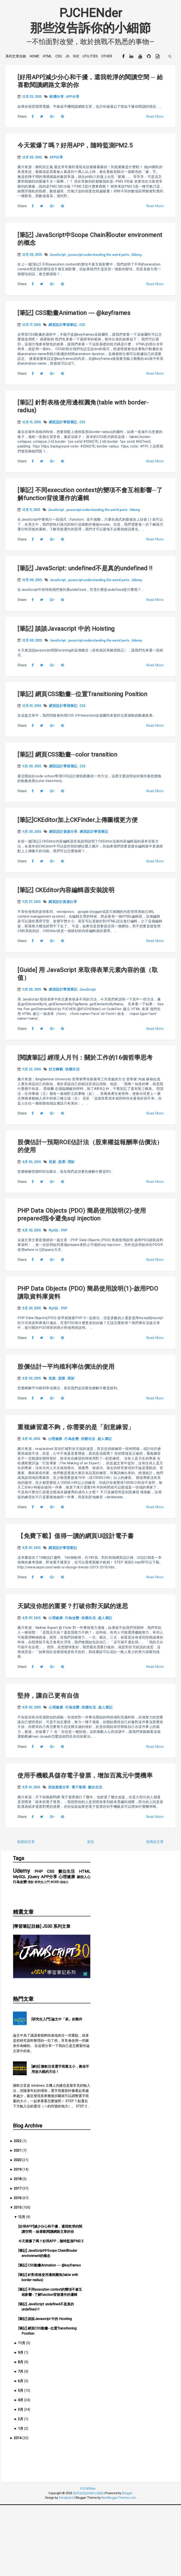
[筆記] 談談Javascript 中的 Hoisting (66, 652)
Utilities (90, 56)
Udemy (136, 263)
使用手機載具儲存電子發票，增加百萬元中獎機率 (85, 1843)
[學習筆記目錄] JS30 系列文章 (41, 1996)
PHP (64, 1277)
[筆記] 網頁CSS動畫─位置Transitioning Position (82, 720)
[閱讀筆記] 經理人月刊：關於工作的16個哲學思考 (85, 1098)
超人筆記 (105, 1495)
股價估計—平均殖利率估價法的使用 (65, 1419)
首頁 (90, 1913)
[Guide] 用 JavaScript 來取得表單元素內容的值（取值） (87, 1012)
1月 (22, 2499)
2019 (19, 2240)
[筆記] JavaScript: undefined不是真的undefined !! (84, 588)
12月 (23, 2288)
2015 (19, 2278)
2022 (19, 2212)
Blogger (127, 2564)
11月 (23, 2414)
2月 (22, 2490)
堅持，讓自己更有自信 (48, 1760)
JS (67, 56)
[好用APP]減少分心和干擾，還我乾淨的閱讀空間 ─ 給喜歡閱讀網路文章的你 (90, 83)
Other (106, 56)
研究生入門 (42, 1953)
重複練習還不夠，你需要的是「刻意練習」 (75, 1483)
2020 (19, 2231)
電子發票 (79, 1855)
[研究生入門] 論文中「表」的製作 (56, 2090)
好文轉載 (56, 1110)
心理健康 (55, 1495)
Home (34, 56)
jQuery (33, 1947)
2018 (19, 2250)
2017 (19, 2259)
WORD (54, 1953)
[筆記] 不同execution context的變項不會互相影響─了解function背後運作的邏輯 (89, 511)
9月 (22, 2423)
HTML (47, 56)
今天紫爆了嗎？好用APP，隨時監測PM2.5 (75, 151)
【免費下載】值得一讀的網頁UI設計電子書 (75, 1594)
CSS (58, 56)
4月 (22, 2471)
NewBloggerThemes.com (118, 2568)
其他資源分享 (58, 1855)
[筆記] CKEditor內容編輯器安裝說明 (65, 925)
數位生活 (95, 1855)
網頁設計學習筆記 (62, 336)
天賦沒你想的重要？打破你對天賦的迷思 (72, 1668)
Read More (155, 119)
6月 (22, 2452)
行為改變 (71, 1495)
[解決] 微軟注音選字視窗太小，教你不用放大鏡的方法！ (60, 2140)
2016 (19, 2269)
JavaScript (58, 263)
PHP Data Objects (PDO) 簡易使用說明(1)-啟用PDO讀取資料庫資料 (87, 1342)
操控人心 (83, 1948)
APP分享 (73, 99)
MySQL (54, 1277)
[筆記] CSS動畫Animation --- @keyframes (73, 324)
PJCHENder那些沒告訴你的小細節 (90, 20)
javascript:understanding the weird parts (98, 263)
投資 (52, 1206)
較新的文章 (26, 1913)
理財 (71, 1206)
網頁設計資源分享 (63, 864)
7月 (22, 2442)
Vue (76, 56)
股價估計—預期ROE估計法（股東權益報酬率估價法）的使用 (90, 1190)
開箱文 (64, 1952)
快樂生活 (72, 1110)
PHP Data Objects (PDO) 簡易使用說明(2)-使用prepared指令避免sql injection (81, 1261)
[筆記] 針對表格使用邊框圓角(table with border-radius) (82, 421)
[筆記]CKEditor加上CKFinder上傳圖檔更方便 (77, 852)
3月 (22, 2480)
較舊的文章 (155, 1913)
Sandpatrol (66, 2568)
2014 (19, 2509)
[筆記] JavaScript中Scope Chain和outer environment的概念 (89, 247)
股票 (61, 1206)
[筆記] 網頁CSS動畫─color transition (67, 784)
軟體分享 (57, 99)
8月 (22, 2433)
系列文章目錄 (15, 56)
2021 (19, 2221)
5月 (22, 2461)
